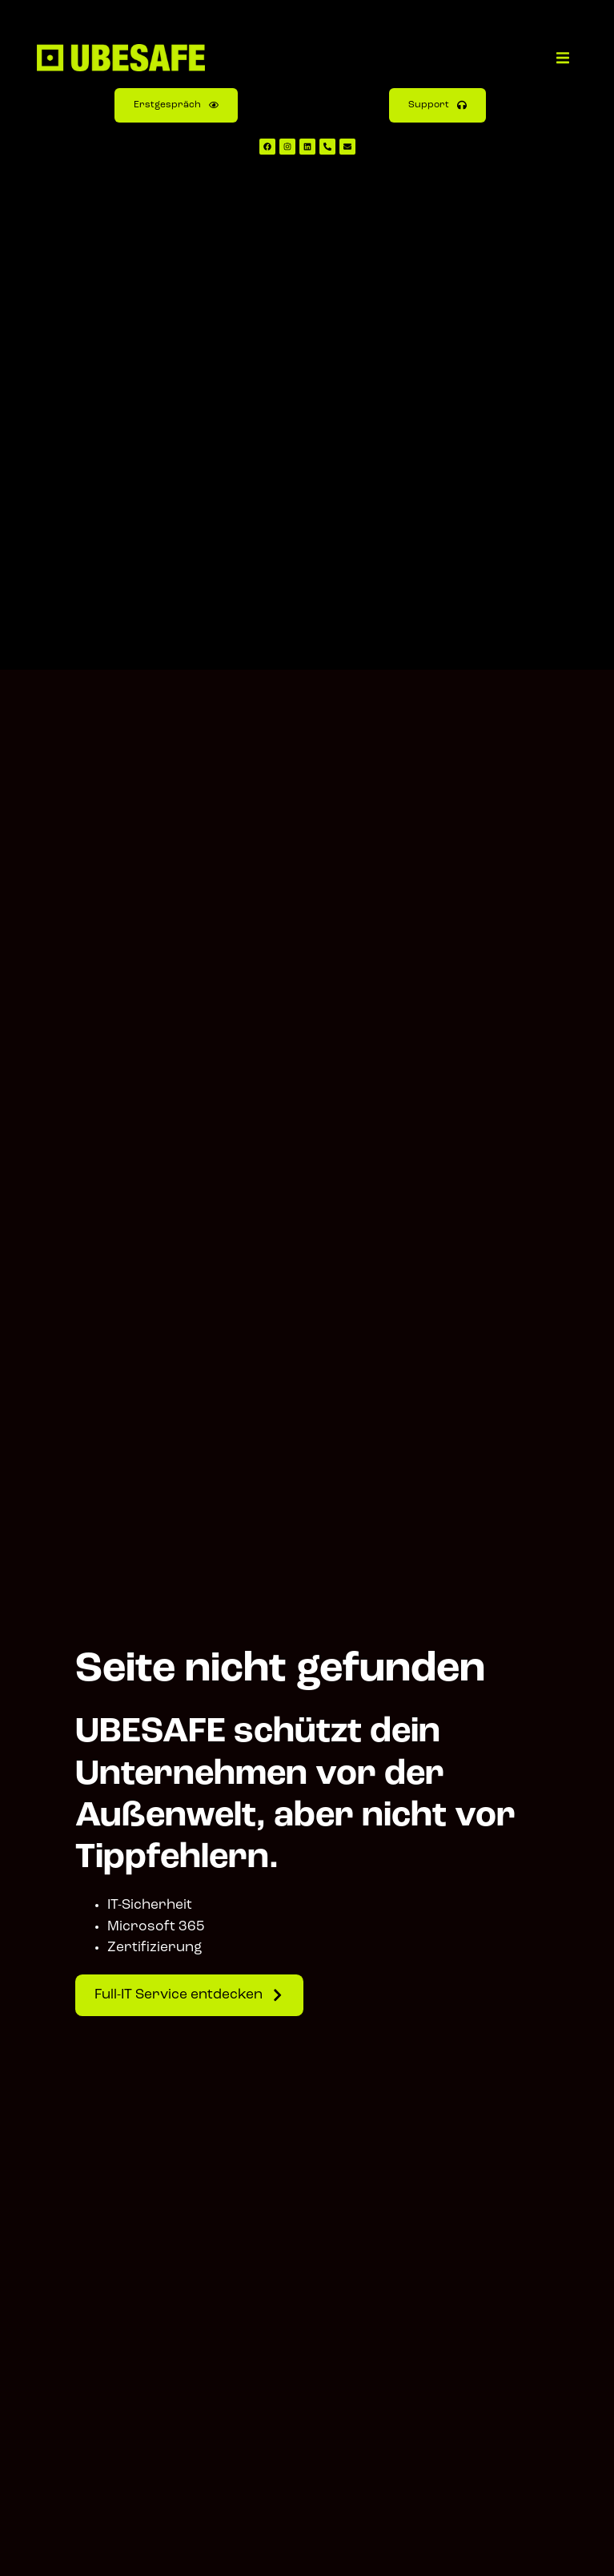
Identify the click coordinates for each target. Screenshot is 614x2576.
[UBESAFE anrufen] (327, 147)
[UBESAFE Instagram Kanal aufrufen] (287, 147)
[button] (562, 57)
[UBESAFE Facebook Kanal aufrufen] (267, 147)
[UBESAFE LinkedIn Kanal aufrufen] (307, 147)
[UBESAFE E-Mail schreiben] (347, 147)
